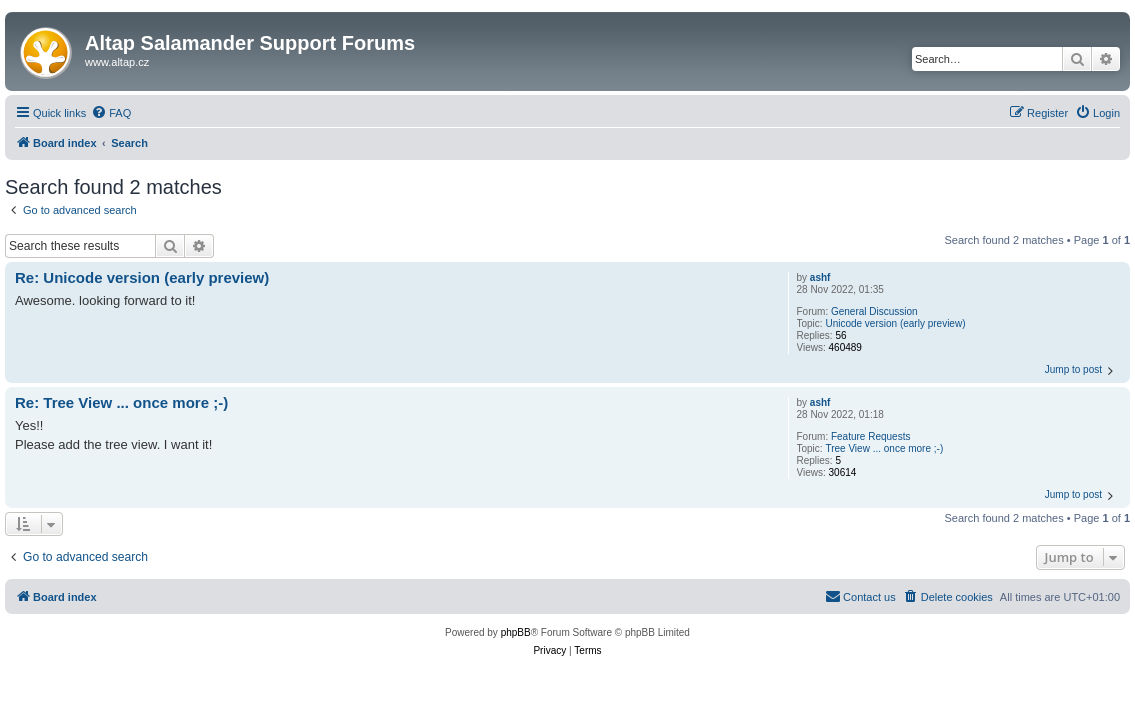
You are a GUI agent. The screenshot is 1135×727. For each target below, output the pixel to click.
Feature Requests (871, 436)
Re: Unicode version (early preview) (142, 277)
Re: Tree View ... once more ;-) (121, 402)
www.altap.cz (117, 62)
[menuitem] (111, 113)
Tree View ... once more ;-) (884, 448)
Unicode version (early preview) (895, 323)
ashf (820, 277)
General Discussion (874, 311)
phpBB (516, 632)
